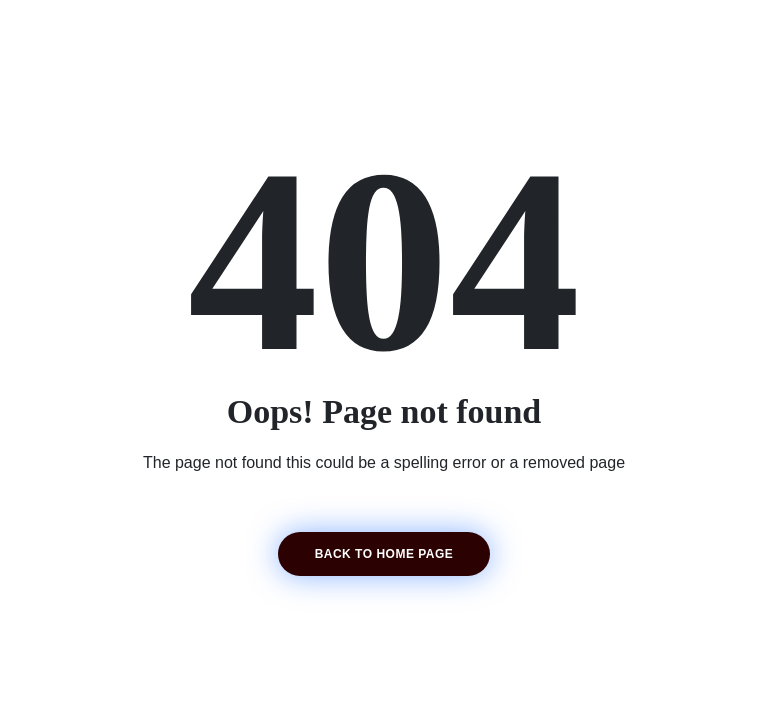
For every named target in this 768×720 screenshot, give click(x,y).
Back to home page (384, 554)
